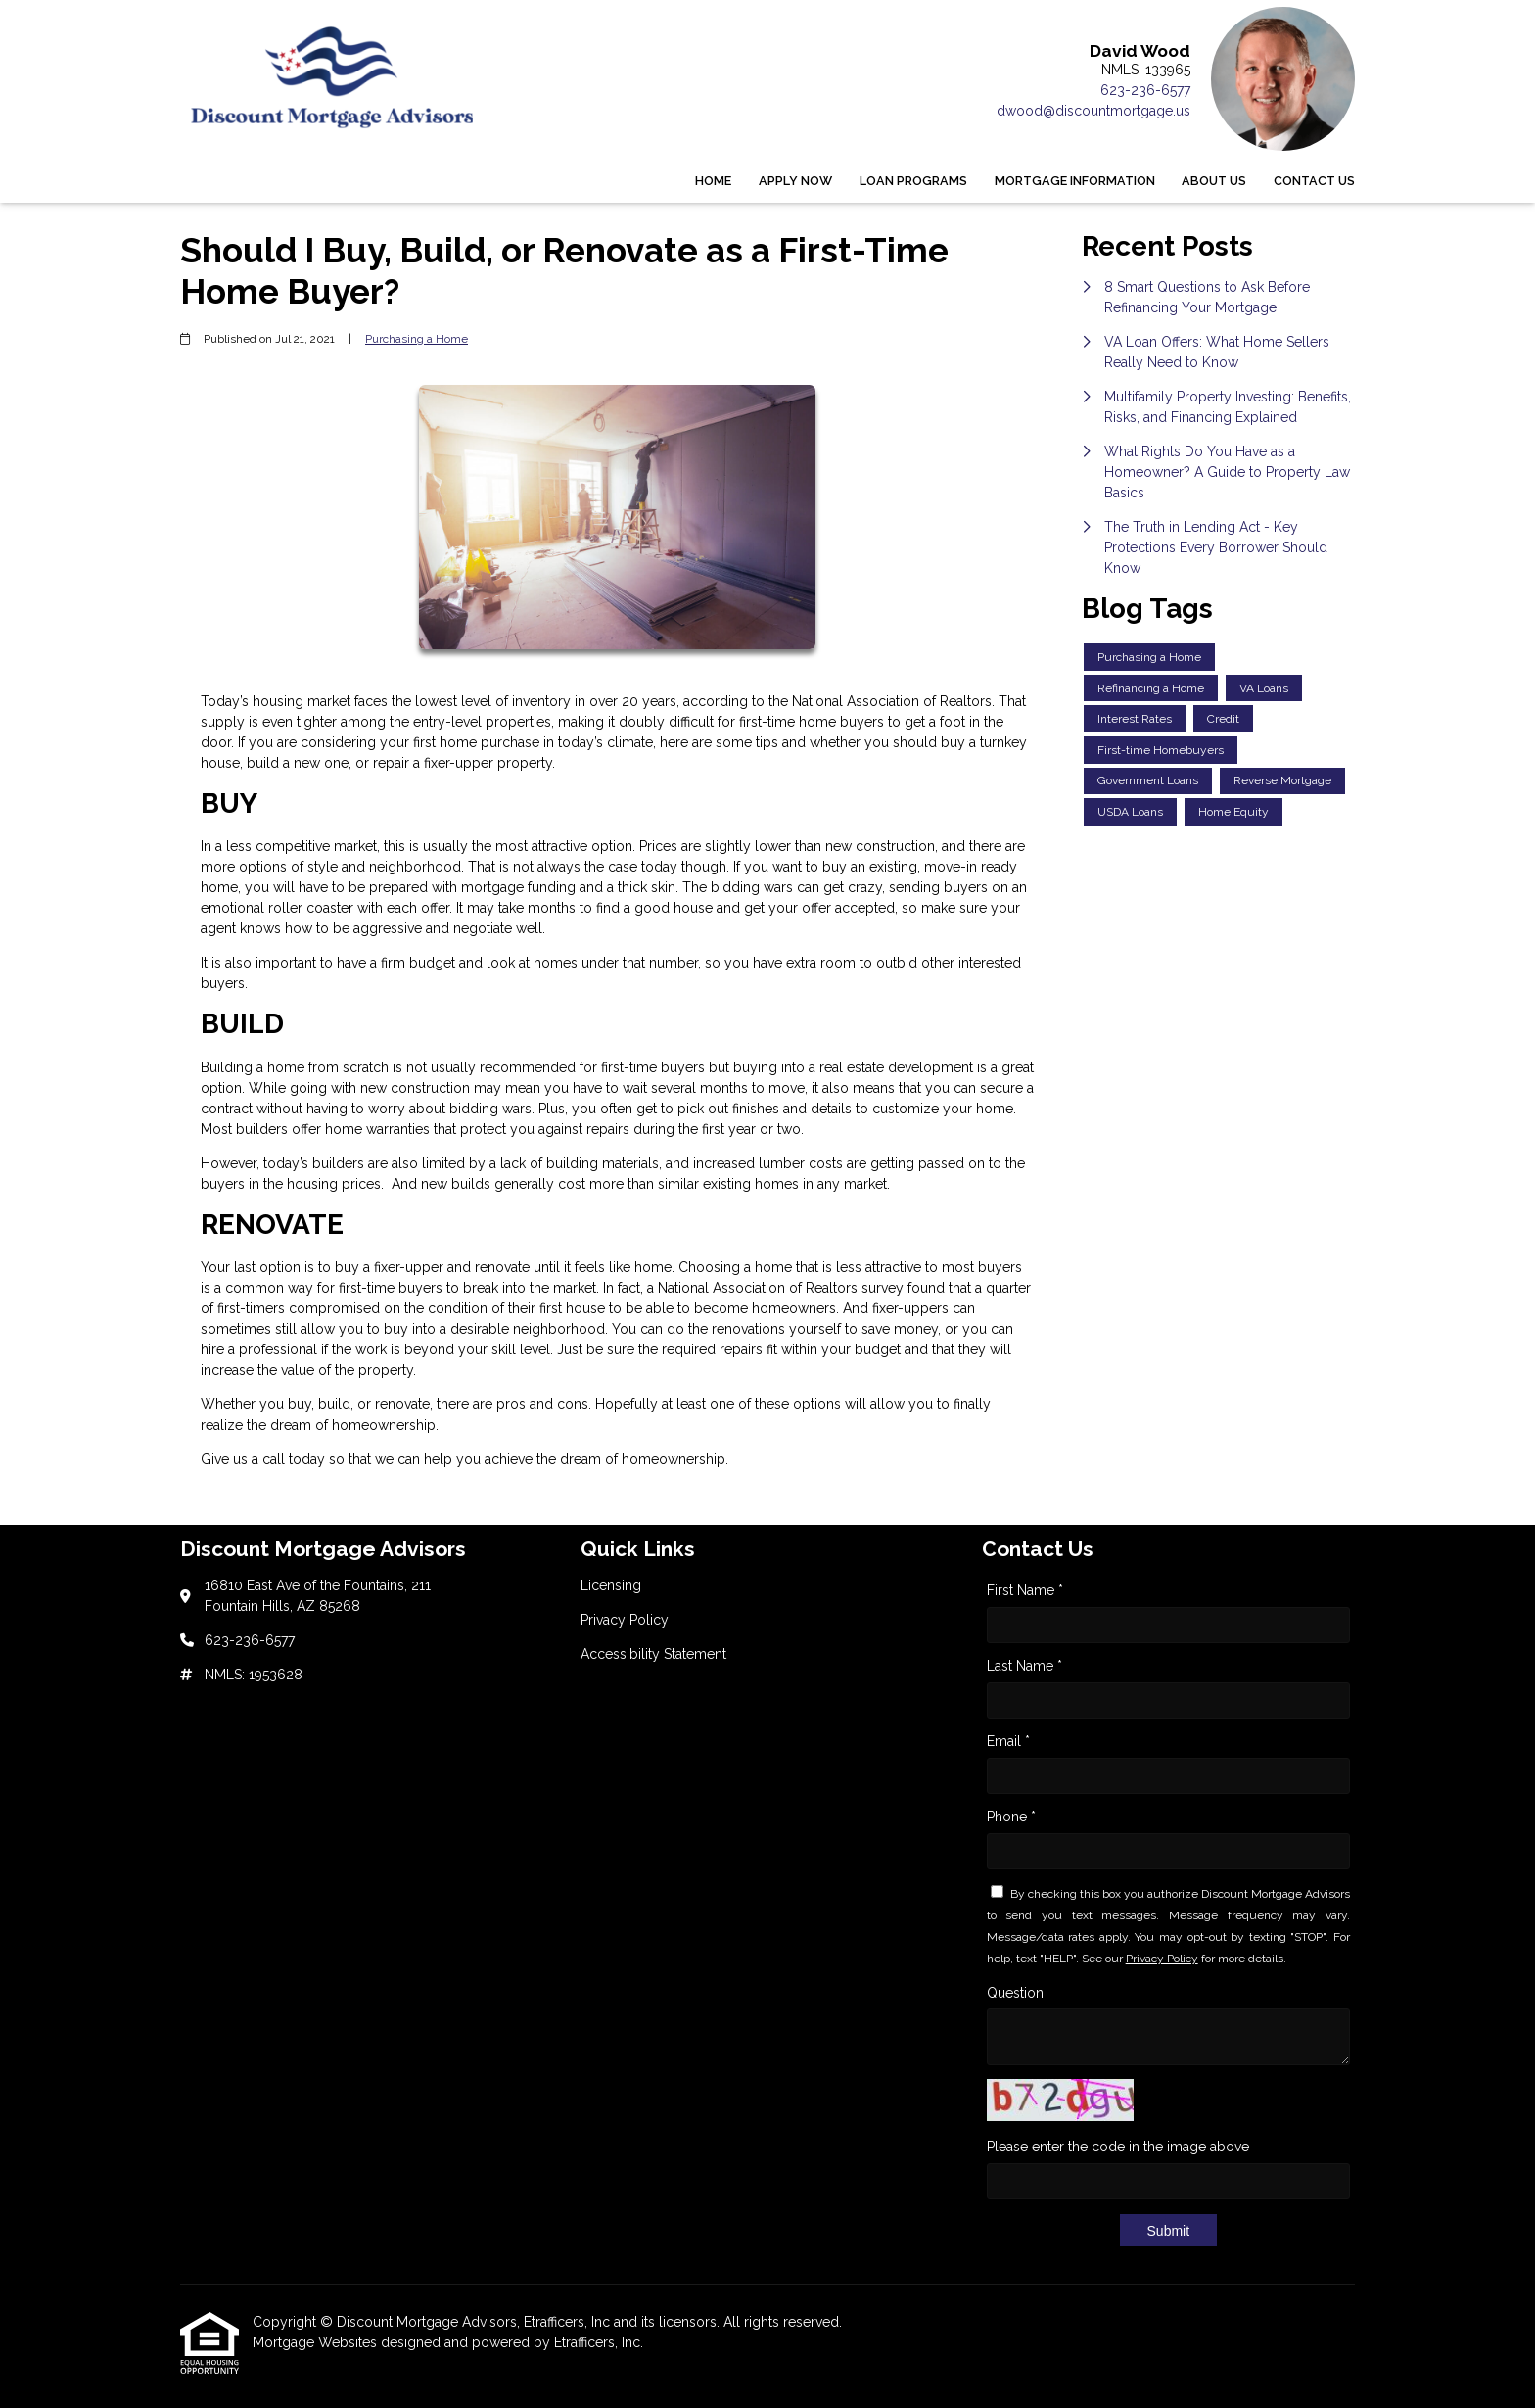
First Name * (1025, 1590)
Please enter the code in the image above (1118, 2146)
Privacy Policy (1162, 1958)
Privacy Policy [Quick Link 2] (625, 1620)
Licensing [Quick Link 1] (611, 1585)
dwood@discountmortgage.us (1093, 110)
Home (713, 180)
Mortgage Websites (317, 2342)
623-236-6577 (1145, 90)
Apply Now (795, 180)
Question (1015, 1993)
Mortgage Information (1075, 180)
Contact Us (1314, 180)
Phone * (1011, 1816)
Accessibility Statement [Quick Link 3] (653, 1654)
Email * (1008, 1741)
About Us (1214, 180)
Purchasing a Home (416, 339)
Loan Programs (913, 180)
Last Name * (1024, 1666)
